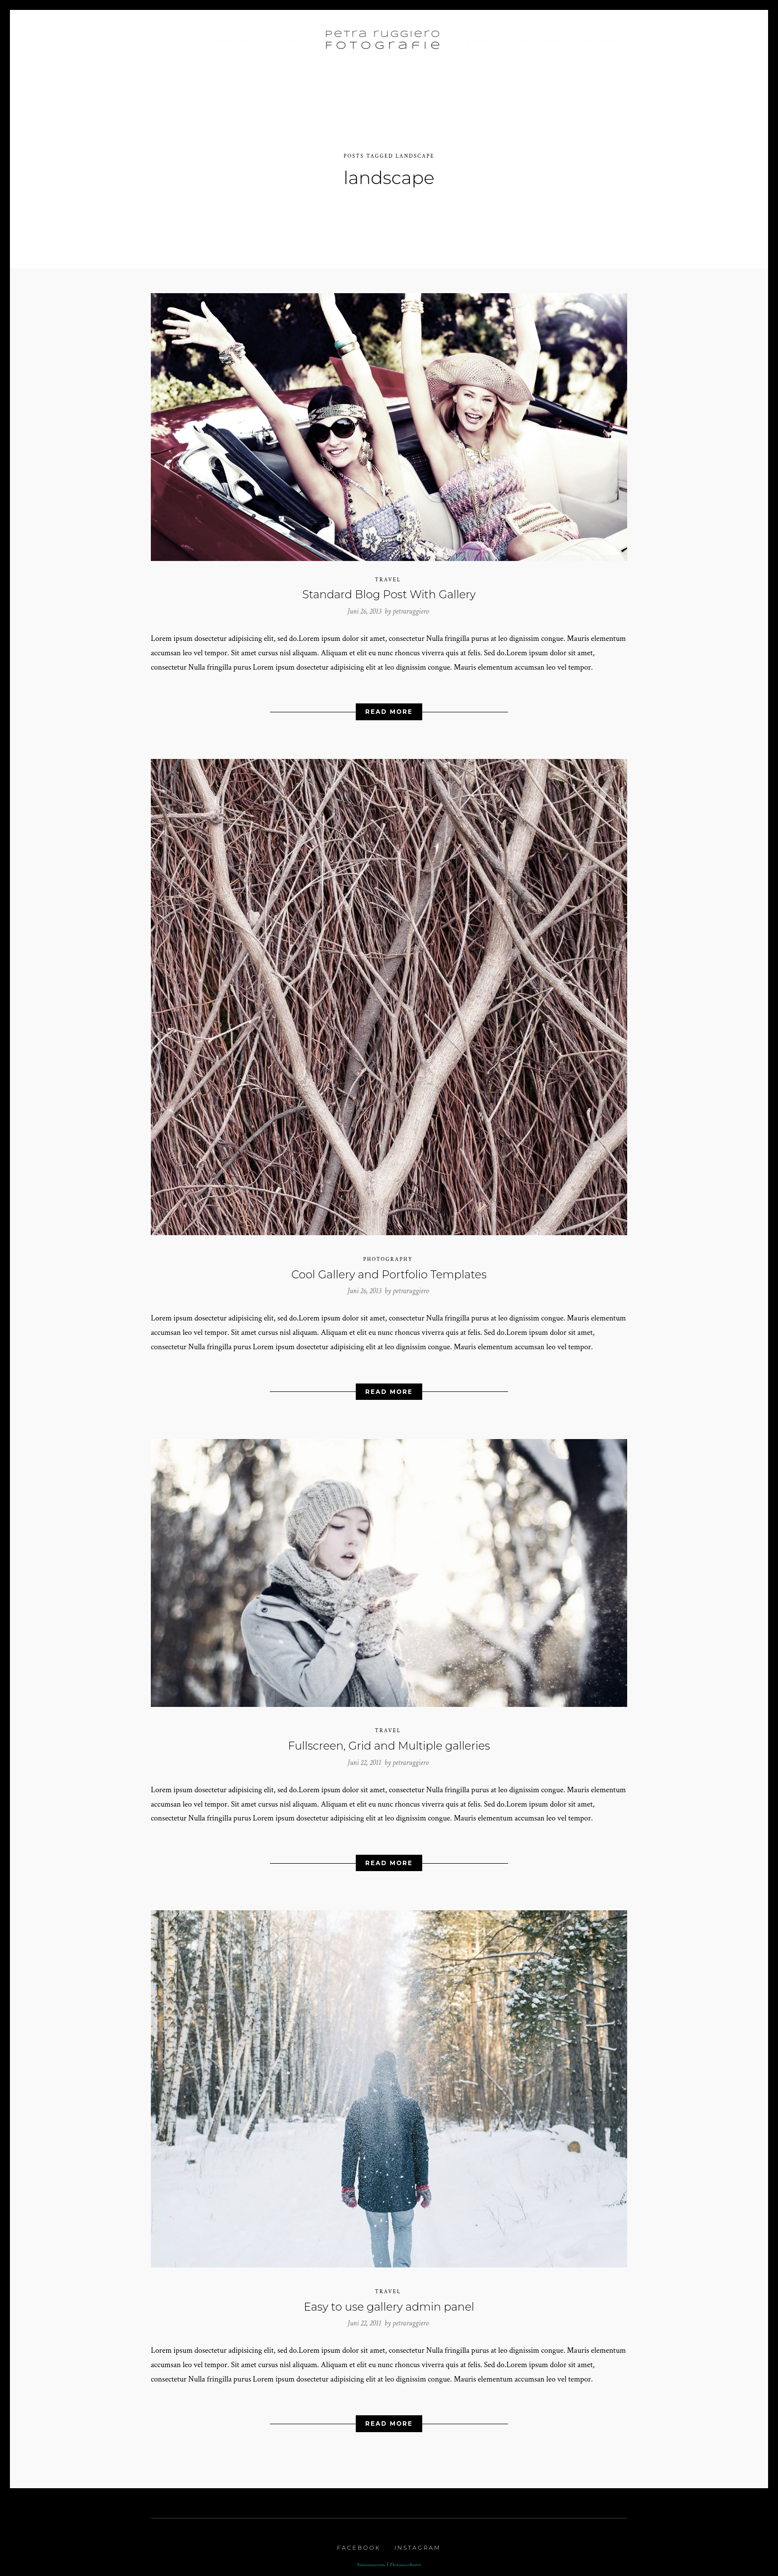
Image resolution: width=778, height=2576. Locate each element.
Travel (388, 574)
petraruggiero (410, 606)
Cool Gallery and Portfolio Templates (388, 1269)
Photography (388, 1254)
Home (179, 42)
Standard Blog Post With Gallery (388, 589)
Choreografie (538, 42)
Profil (480, 42)
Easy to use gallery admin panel (389, 2301)
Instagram (417, 2542)
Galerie (286, 42)
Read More (389, 706)
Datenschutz (405, 2561)
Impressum (371, 2561)
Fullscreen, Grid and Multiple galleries (389, 1741)
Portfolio (227, 42)
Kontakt (599, 42)
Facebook (359, 2542)
